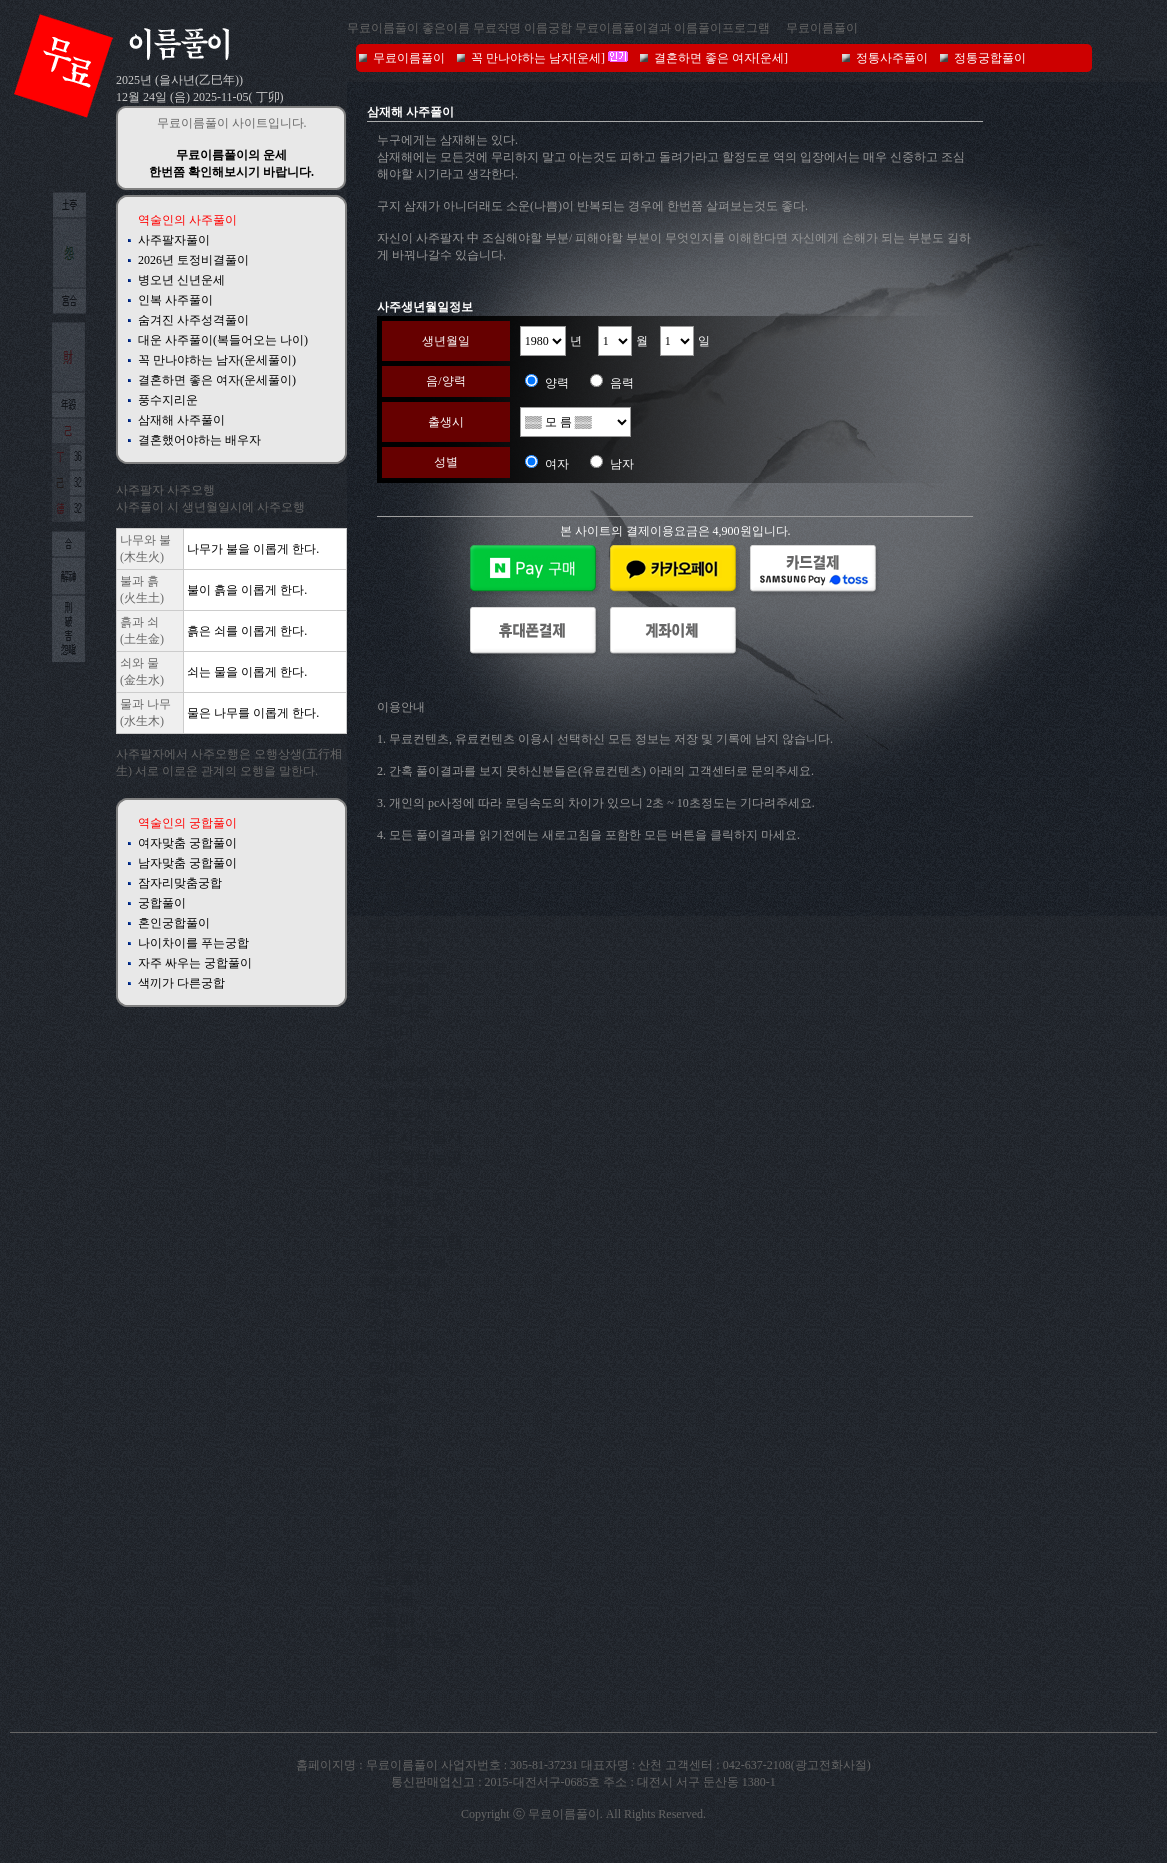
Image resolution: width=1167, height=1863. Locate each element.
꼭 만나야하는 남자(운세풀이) (217, 360)
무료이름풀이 (822, 28)
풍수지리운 (168, 400)
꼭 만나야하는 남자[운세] (538, 58)
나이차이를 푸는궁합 (193, 943)
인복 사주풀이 (175, 300)
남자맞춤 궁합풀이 (187, 863)
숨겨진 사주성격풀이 (193, 320)
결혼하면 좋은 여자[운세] (721, 58)
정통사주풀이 (892, 58)
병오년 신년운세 (181, 280)
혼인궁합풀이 (174, 923)
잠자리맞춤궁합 (180, 883)
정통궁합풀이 (990, 58)
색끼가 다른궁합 (181, 983)
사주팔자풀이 (174, 240)
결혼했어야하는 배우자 (199, 440)
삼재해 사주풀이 (181, 420)
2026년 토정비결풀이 (193, 260)
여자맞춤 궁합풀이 (187, 843)
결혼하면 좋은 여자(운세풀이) (217, 380)
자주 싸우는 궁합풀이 (195, 963)
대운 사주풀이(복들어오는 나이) (223, 340)
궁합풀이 (162, 903)
